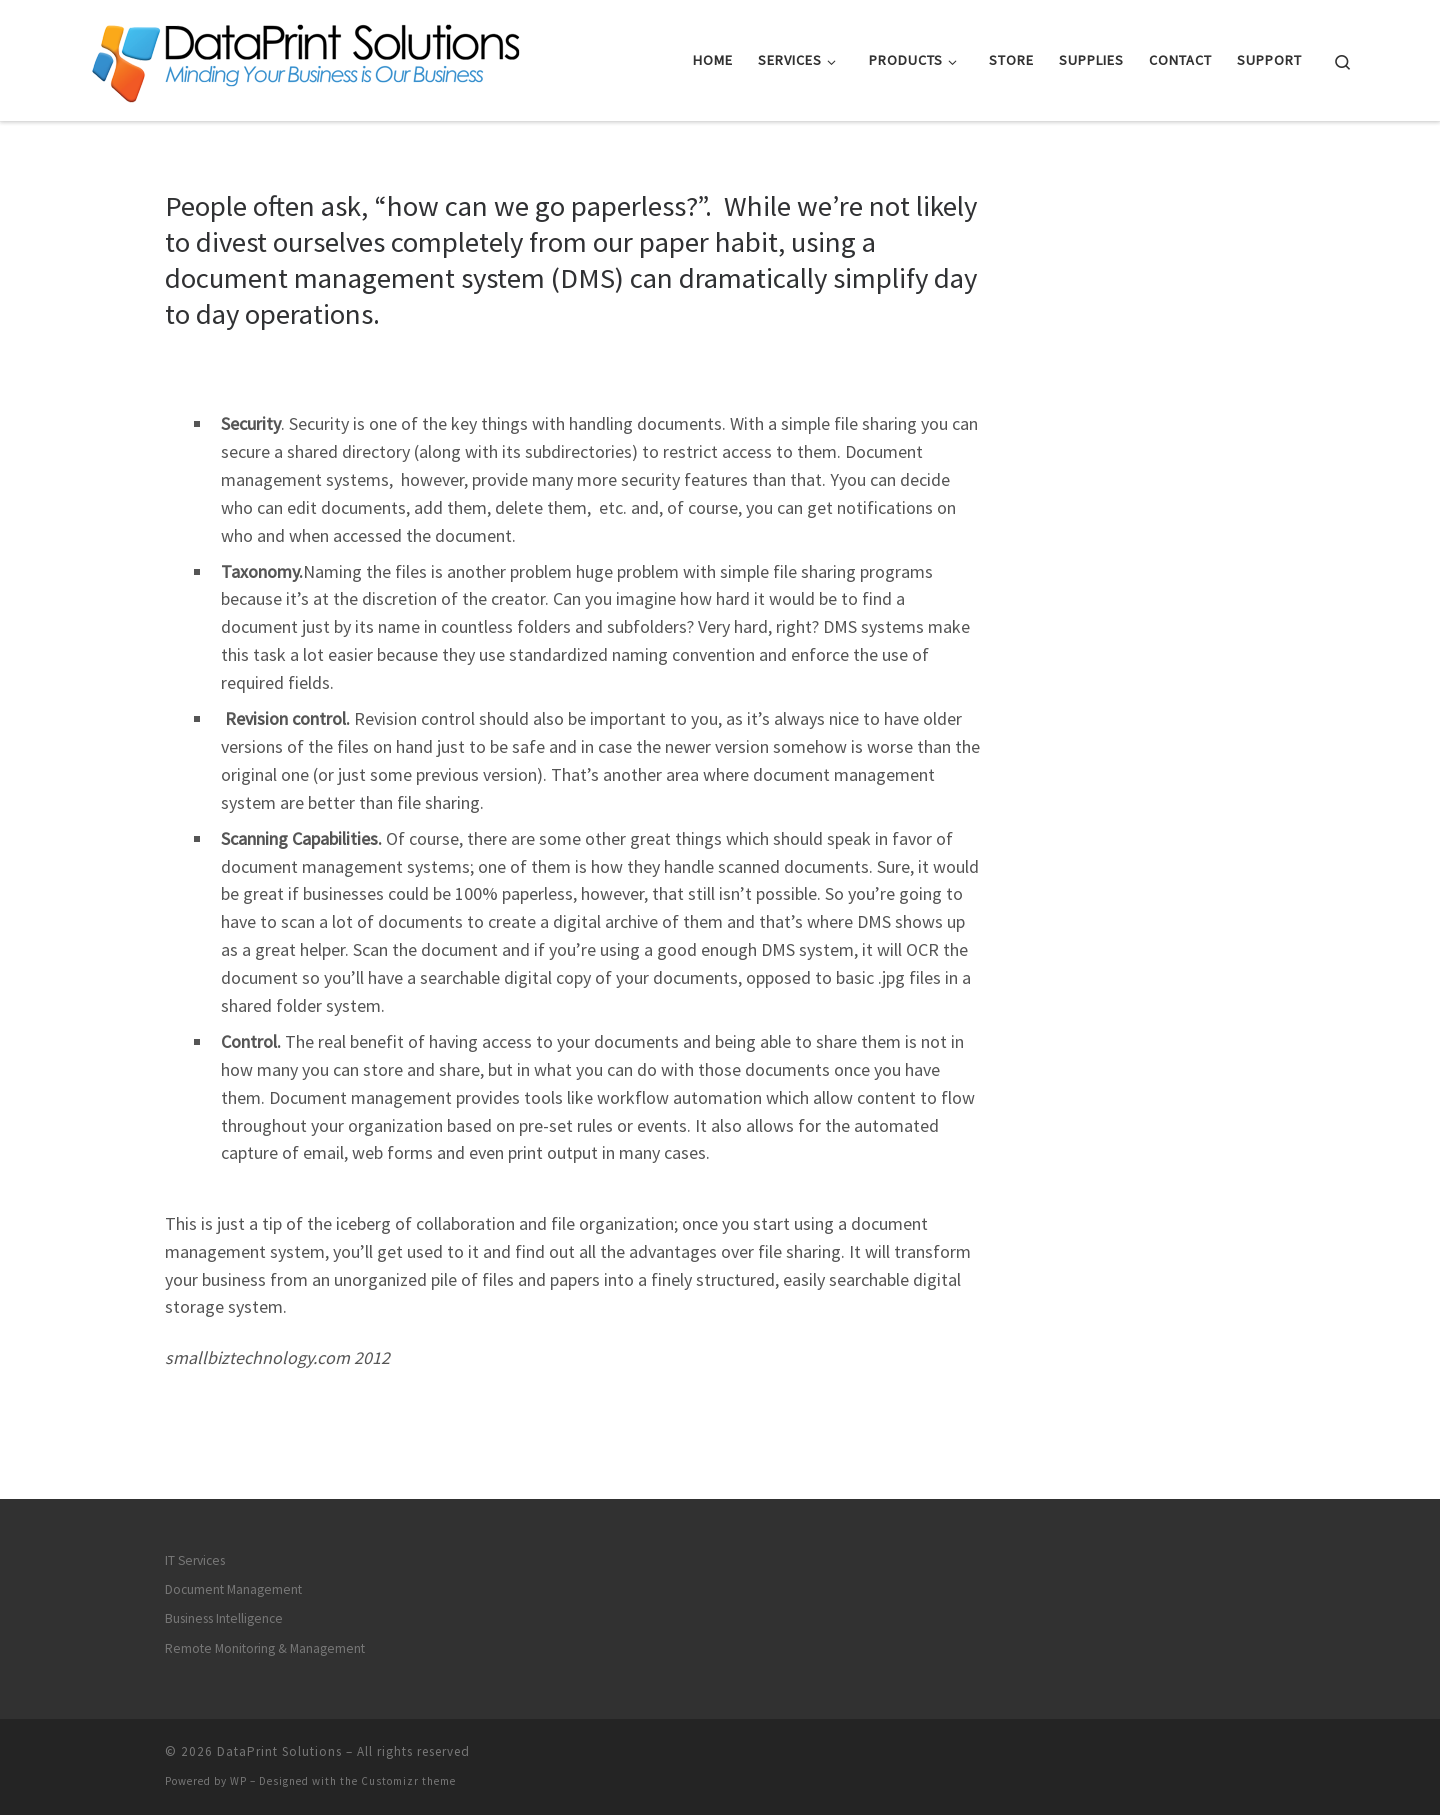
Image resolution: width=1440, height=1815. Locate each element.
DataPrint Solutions (279, 1751)
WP (238, 1781)
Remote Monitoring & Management (265, 1648)
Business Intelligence (224, 1618)
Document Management (233, 1589)
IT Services (195, 1559)
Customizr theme (408, 1781)
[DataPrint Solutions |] (306, 56)
